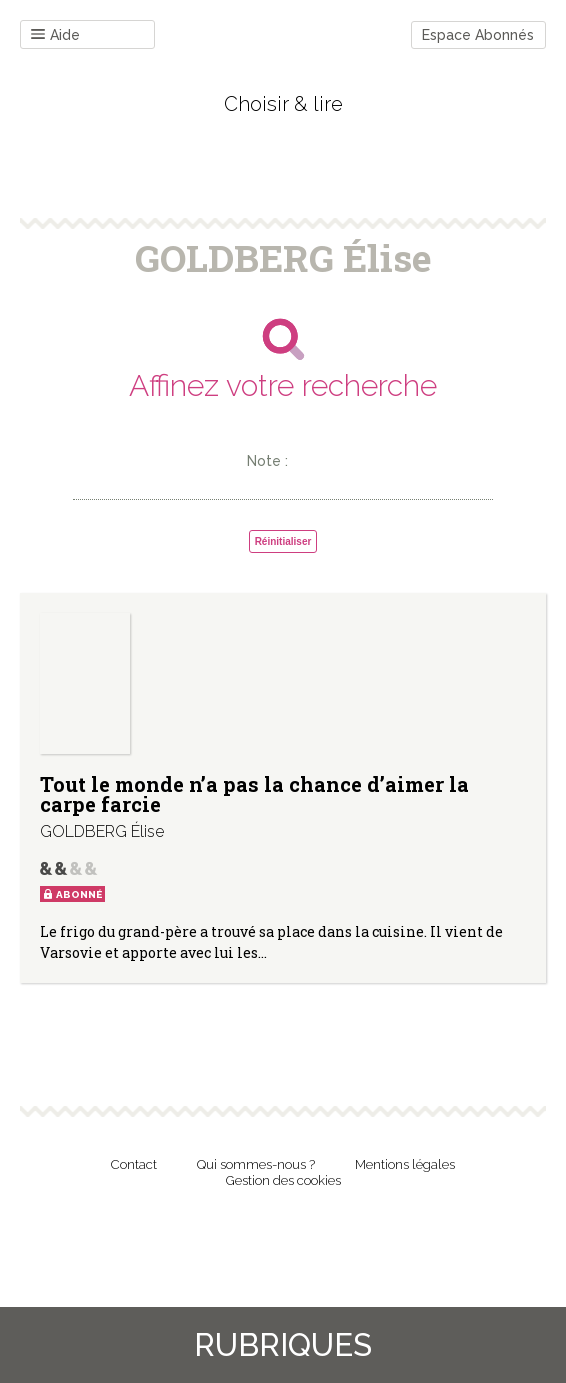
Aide (55, 35)
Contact (134, 1164)
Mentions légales (405, 1164)
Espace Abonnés (478, 35)
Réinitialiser (283, 541)
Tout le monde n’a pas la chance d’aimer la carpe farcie (254, 794)
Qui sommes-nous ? (256, 1164)
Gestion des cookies (283, 1180)
